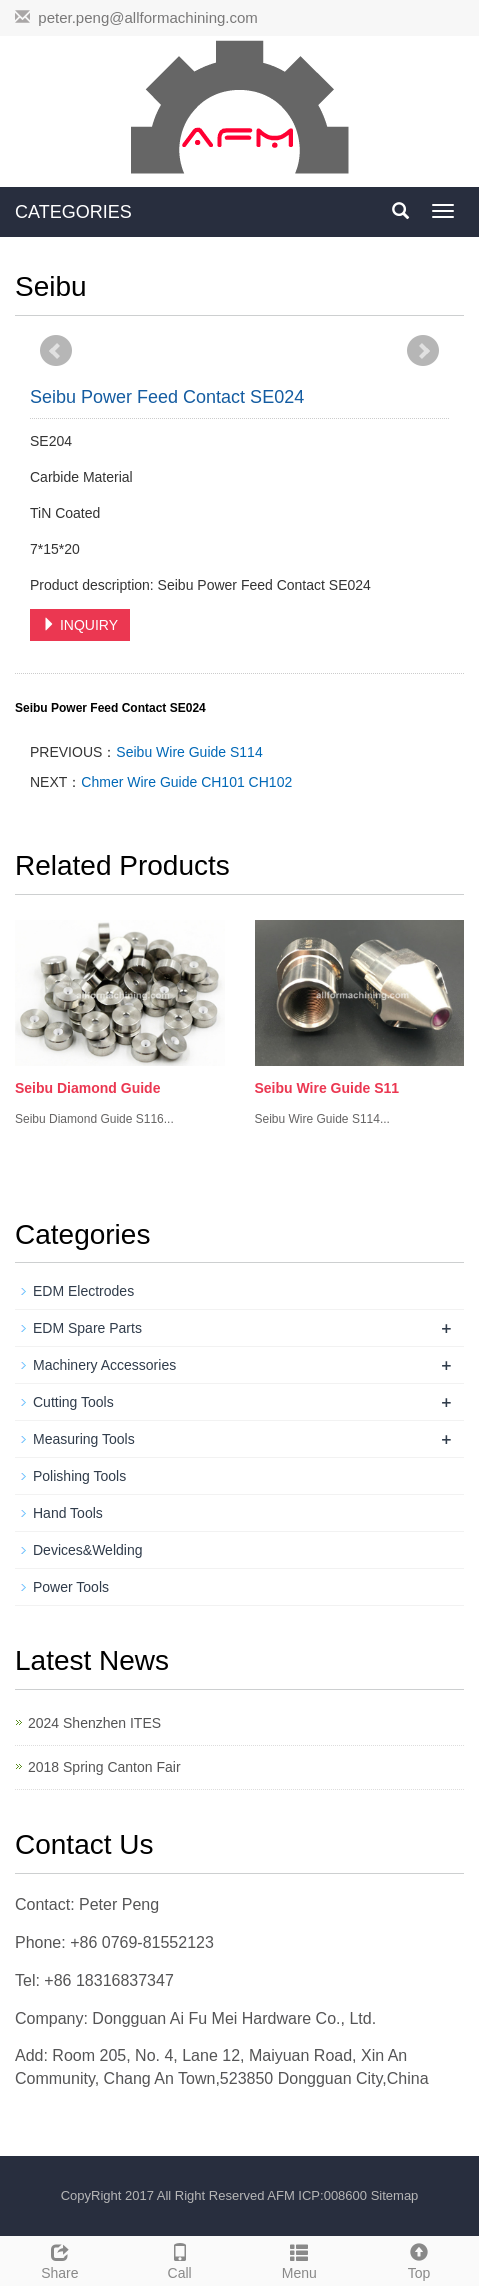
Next (423, 351)
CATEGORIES (73, 212)
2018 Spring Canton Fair (104, 1767)
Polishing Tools (79, 1476)
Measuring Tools (84, 1439)
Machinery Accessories (104, 1365)
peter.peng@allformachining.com (148, 17)
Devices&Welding (87, 1550)
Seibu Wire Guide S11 (327, 1088)
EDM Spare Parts (87, 1328)
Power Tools (71, 1587)
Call (180, 2259)
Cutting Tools (73, 1402)
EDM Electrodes (83, 1291)
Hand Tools (68, 1513)
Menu (300, 2259)
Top (419, 2259)
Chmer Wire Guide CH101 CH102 (186, 782)
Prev (56, 351)
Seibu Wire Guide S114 (189, 752)
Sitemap (395, 2195)
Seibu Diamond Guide (87, 1088)
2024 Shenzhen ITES (94, 1723)
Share (60, 2259)
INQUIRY (80, 625)
